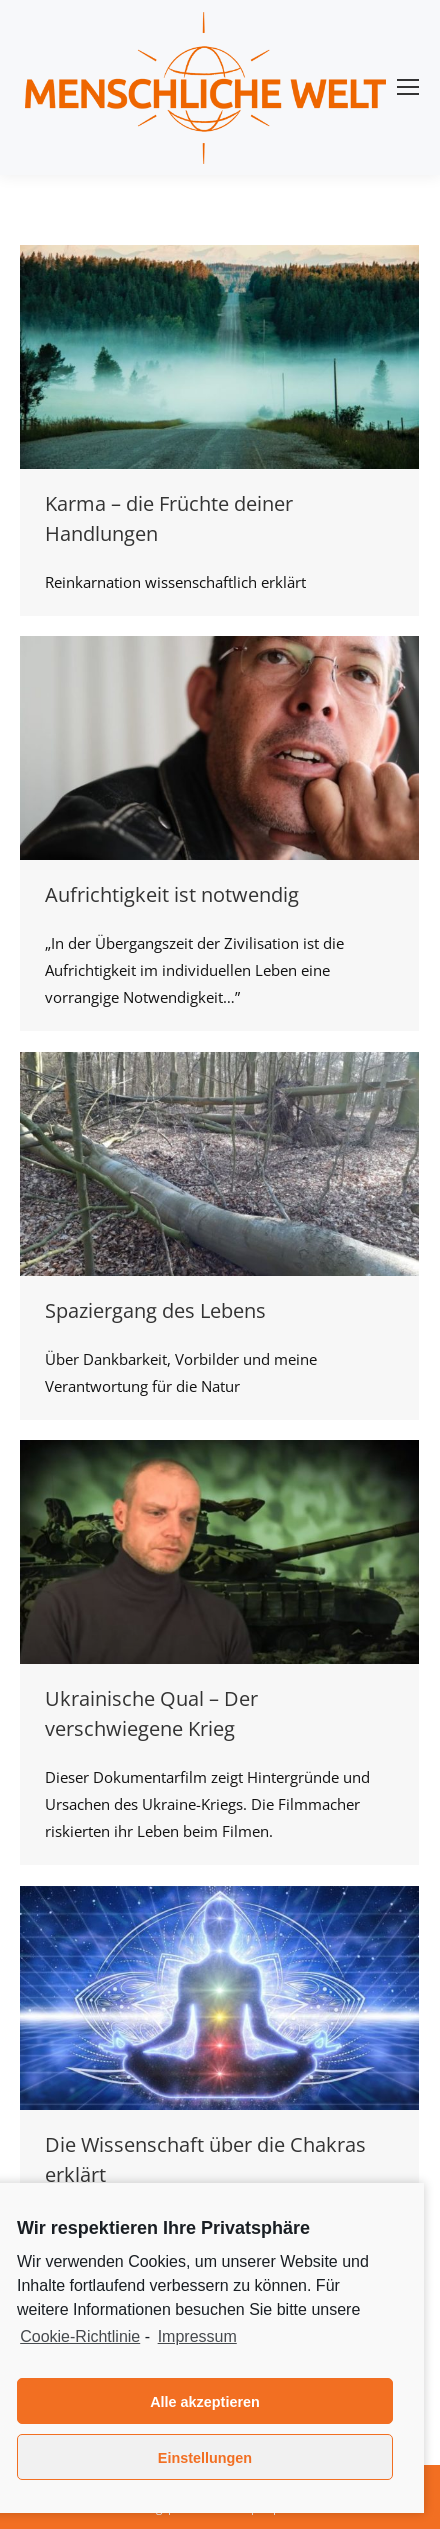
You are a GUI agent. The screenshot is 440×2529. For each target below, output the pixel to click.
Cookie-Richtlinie (80, 2336)
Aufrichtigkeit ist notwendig (172, 894)
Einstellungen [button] (205, 2458)
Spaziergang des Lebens (155, 1310)
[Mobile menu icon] (408, 87)
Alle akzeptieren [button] (205, 2402)
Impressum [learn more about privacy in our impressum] (197, 2336)
